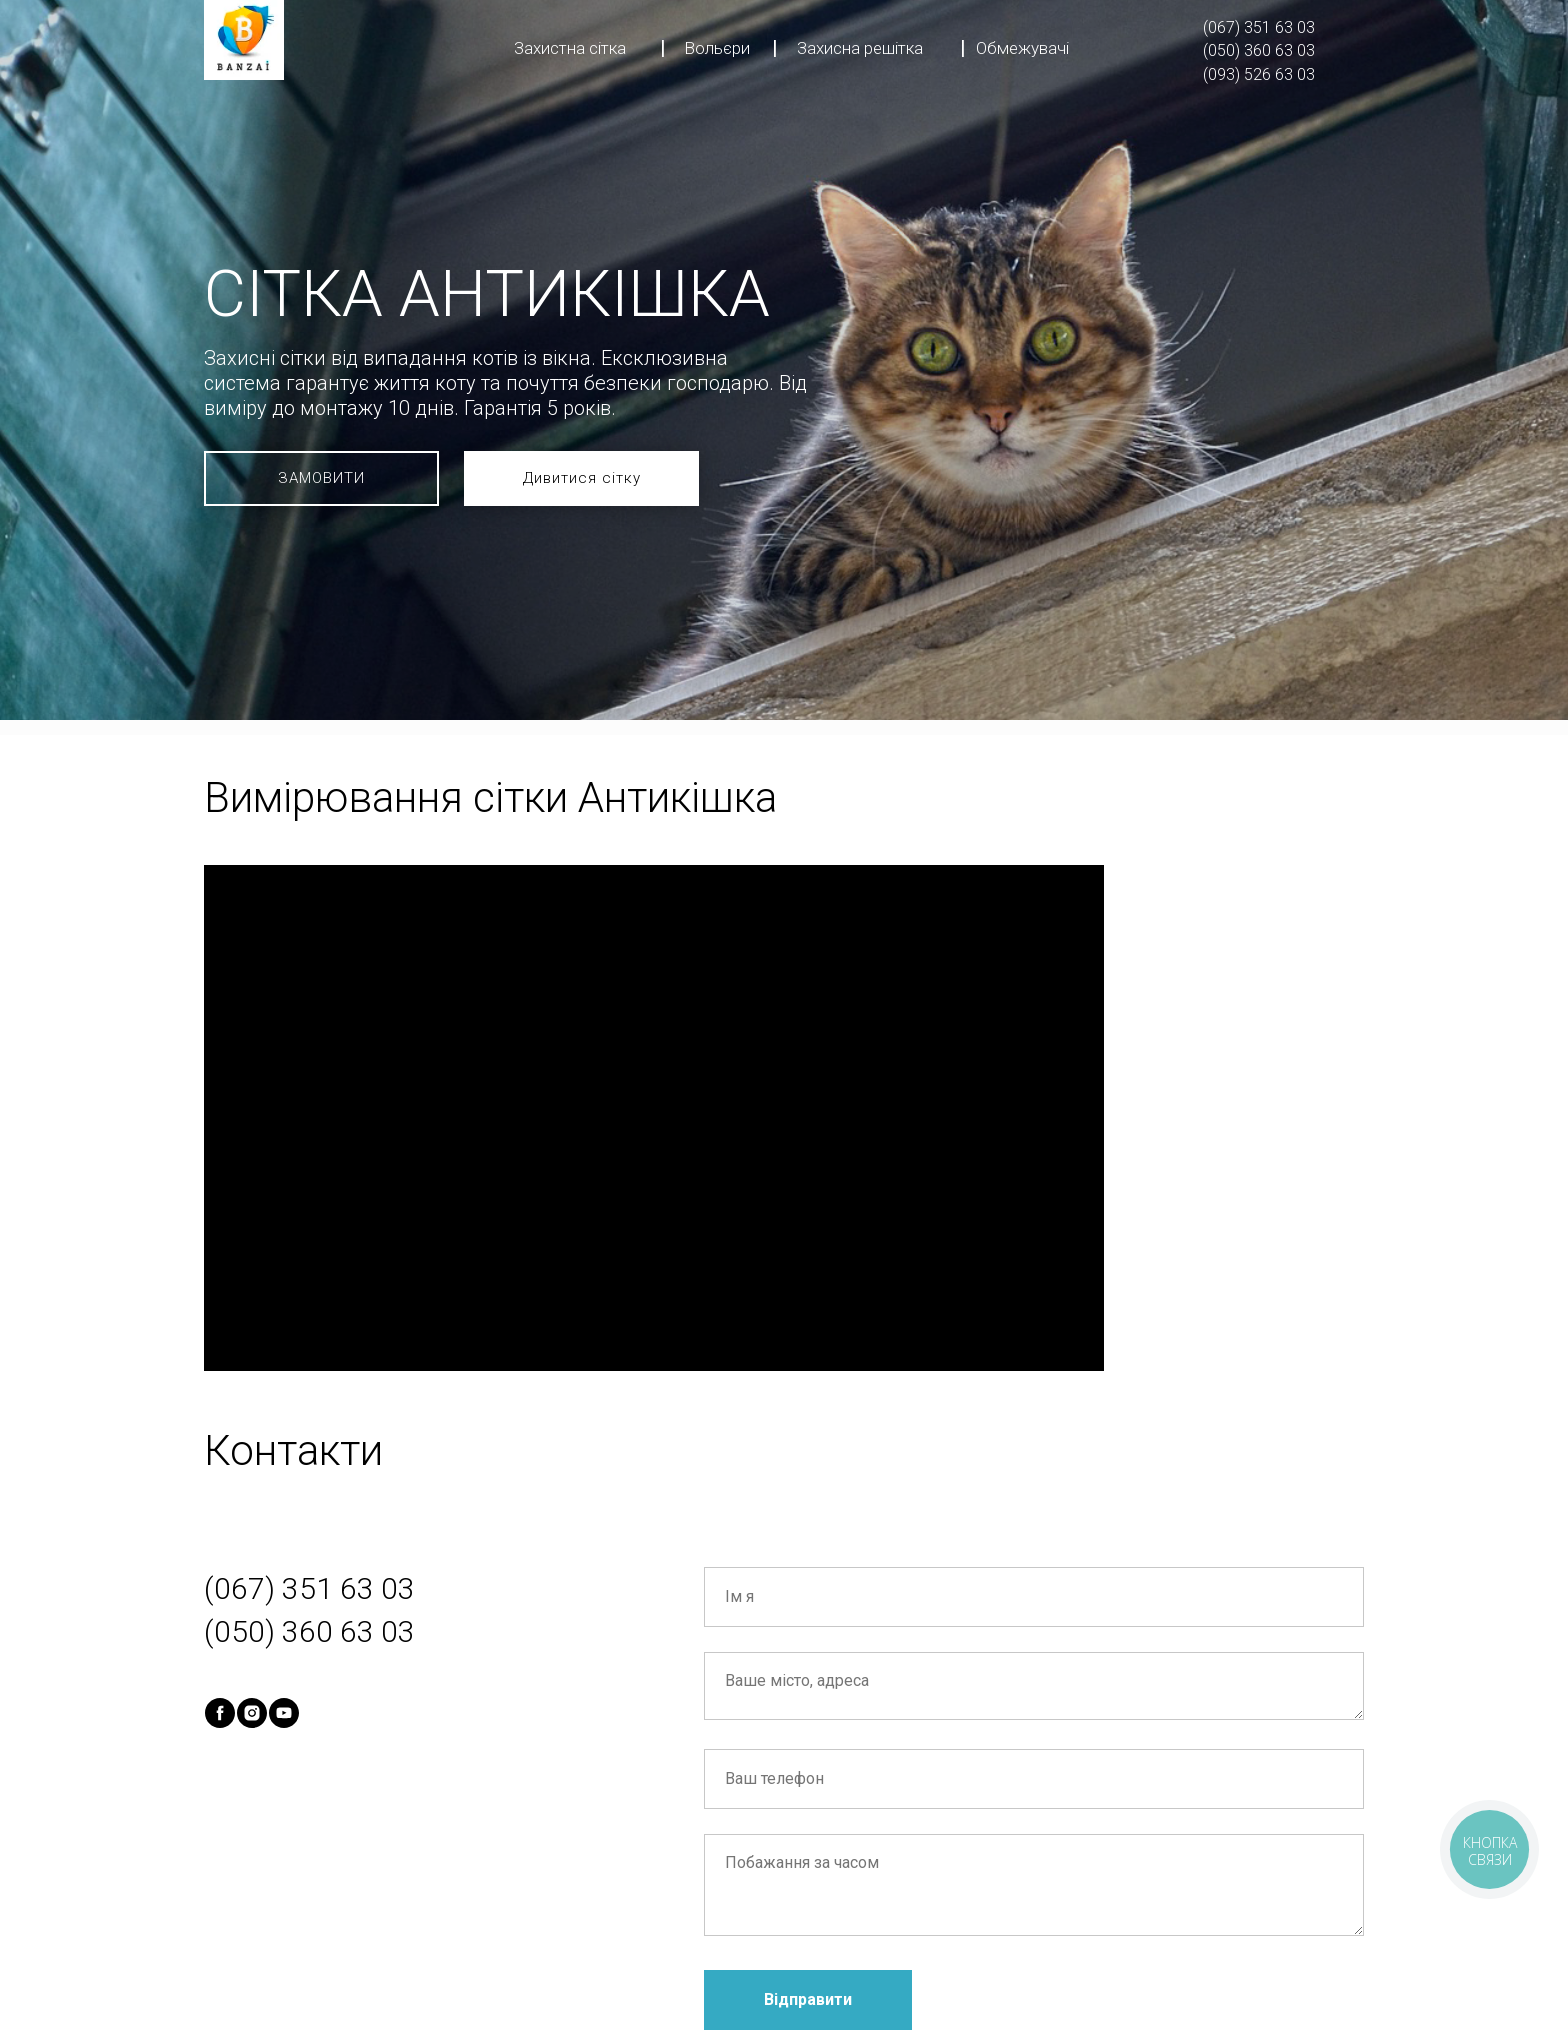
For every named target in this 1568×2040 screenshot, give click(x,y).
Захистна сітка (570, 48)
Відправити (808, 1999)
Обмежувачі (1022, 48)
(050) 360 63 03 (1259, 50)
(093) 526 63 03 (1259, 74)
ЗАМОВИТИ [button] (321, 478)
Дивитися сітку (582, 478)
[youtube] (284, 1713)
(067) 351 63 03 (1259, 27)
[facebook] (220, 1713)
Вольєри (717, 48)
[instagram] (252, 1713)
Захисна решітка (860, 48)
